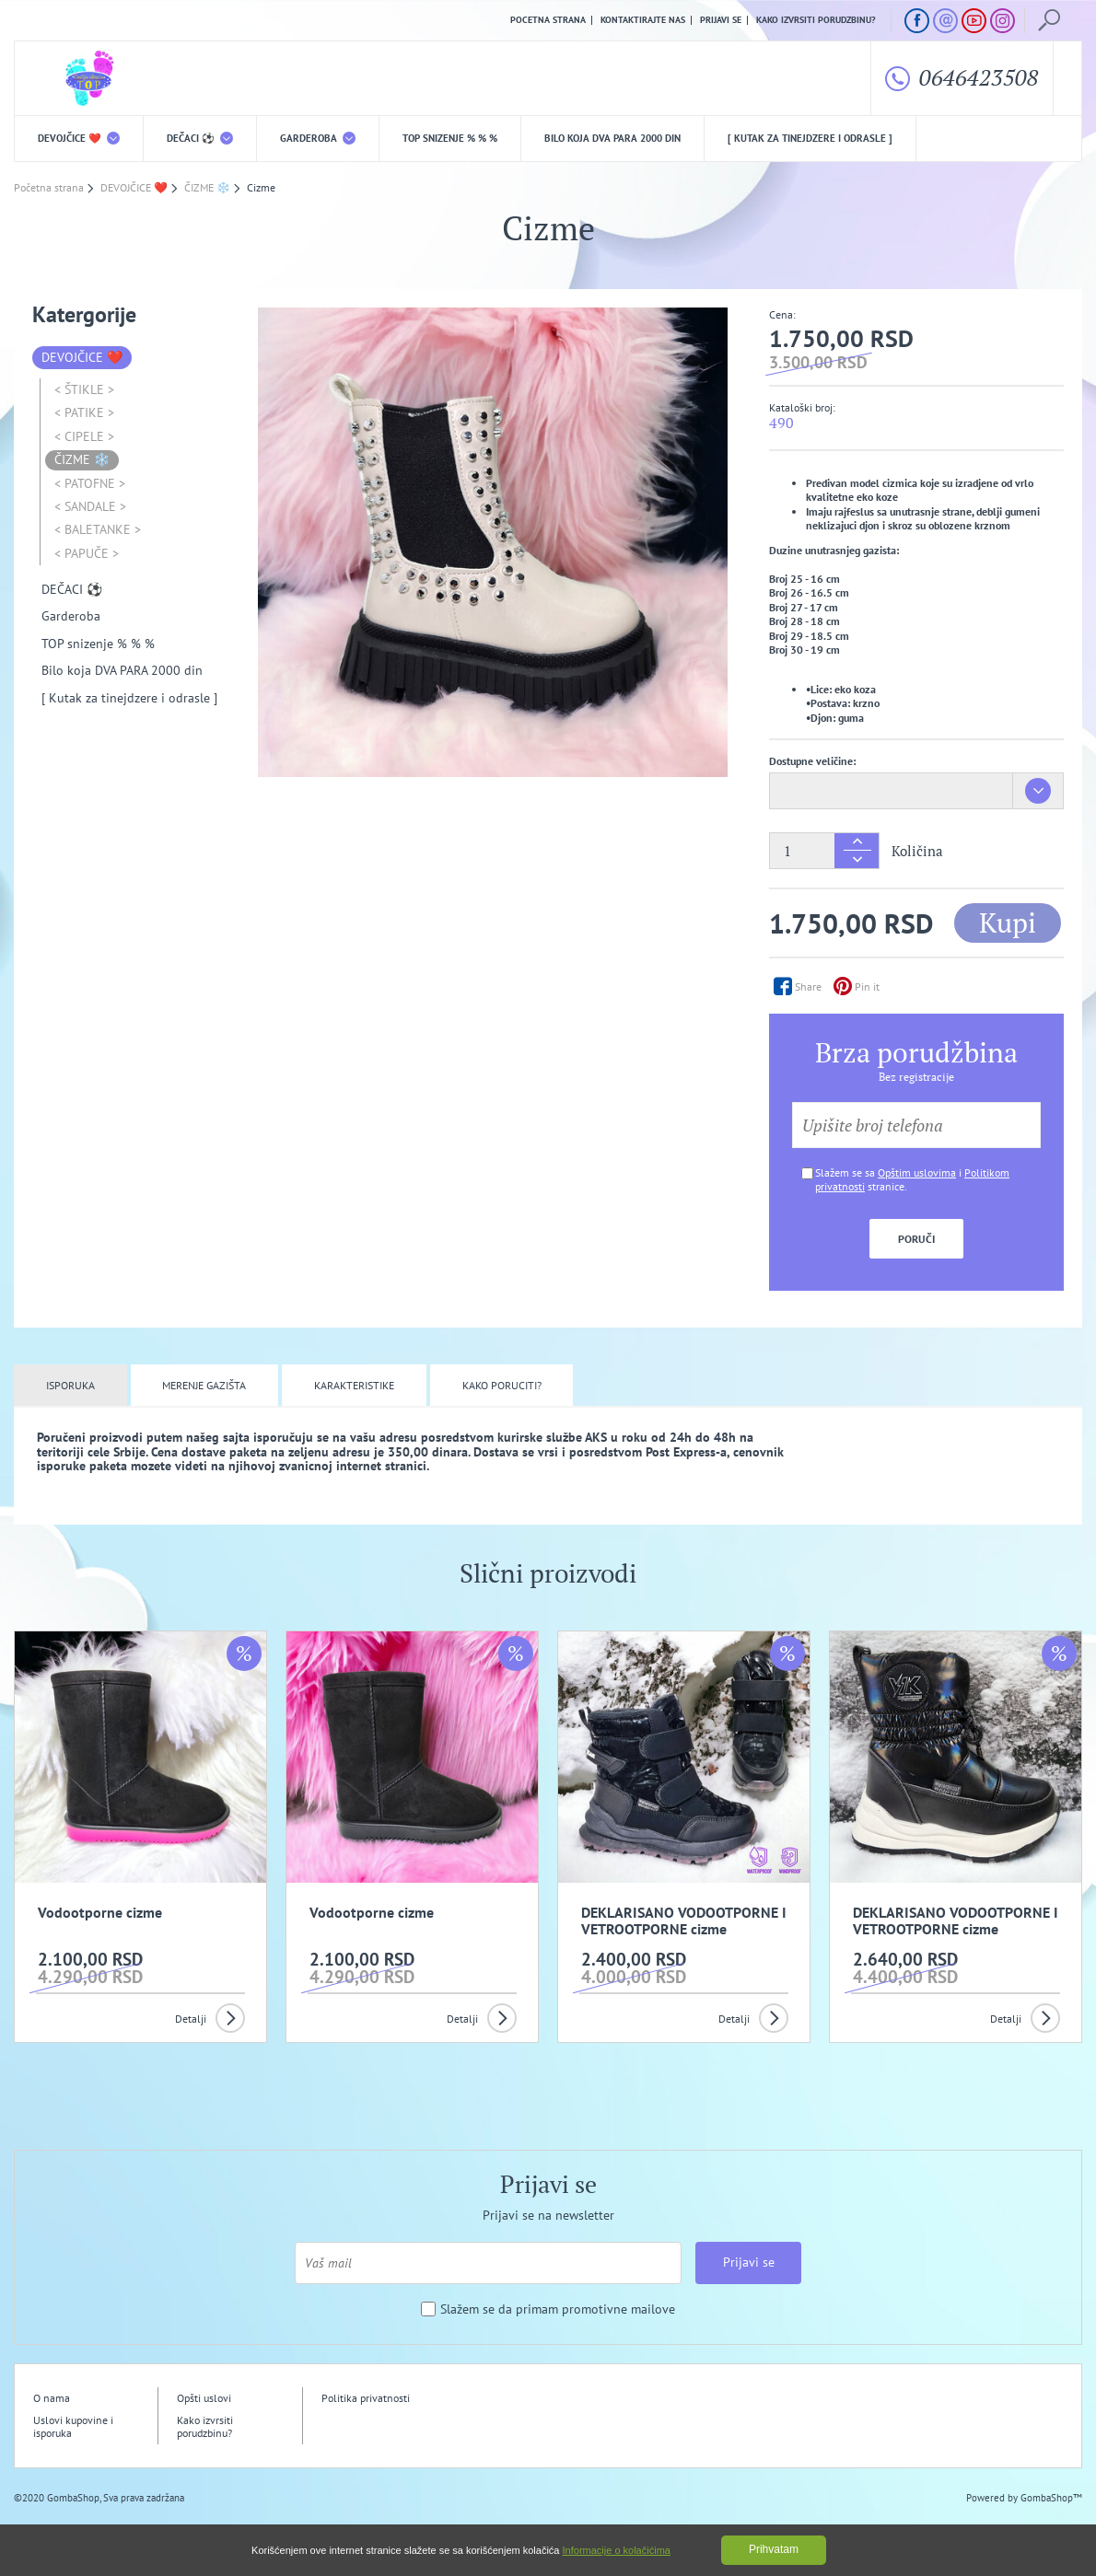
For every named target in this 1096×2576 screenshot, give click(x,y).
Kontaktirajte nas (642, 20)
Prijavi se (720, 20)
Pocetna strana (548, 20)
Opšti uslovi (204, 2398)
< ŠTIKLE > (84, 389)
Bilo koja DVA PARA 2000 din (612, 138)
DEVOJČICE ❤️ (79, 138)
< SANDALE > (90, 506)
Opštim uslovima (917, 1172)
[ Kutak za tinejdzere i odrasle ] (810, 138)
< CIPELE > (84, 436)
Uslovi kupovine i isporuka (73, 2426)
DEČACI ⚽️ (200, 138)
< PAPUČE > (86, 553)
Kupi (1007, 922)
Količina (917, 851)
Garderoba (318, 138)
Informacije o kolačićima (616, 2550)
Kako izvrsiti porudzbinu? (816, 20)
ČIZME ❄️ (82, 459)
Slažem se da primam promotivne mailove (557, 2309)
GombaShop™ (1051, 2497)
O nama (51, 2398)
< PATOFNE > (89, 483)
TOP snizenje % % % (449, 138)
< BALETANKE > (97, 529)
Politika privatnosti (365, 2398)
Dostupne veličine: (812, 761)
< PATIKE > (84, 412)
